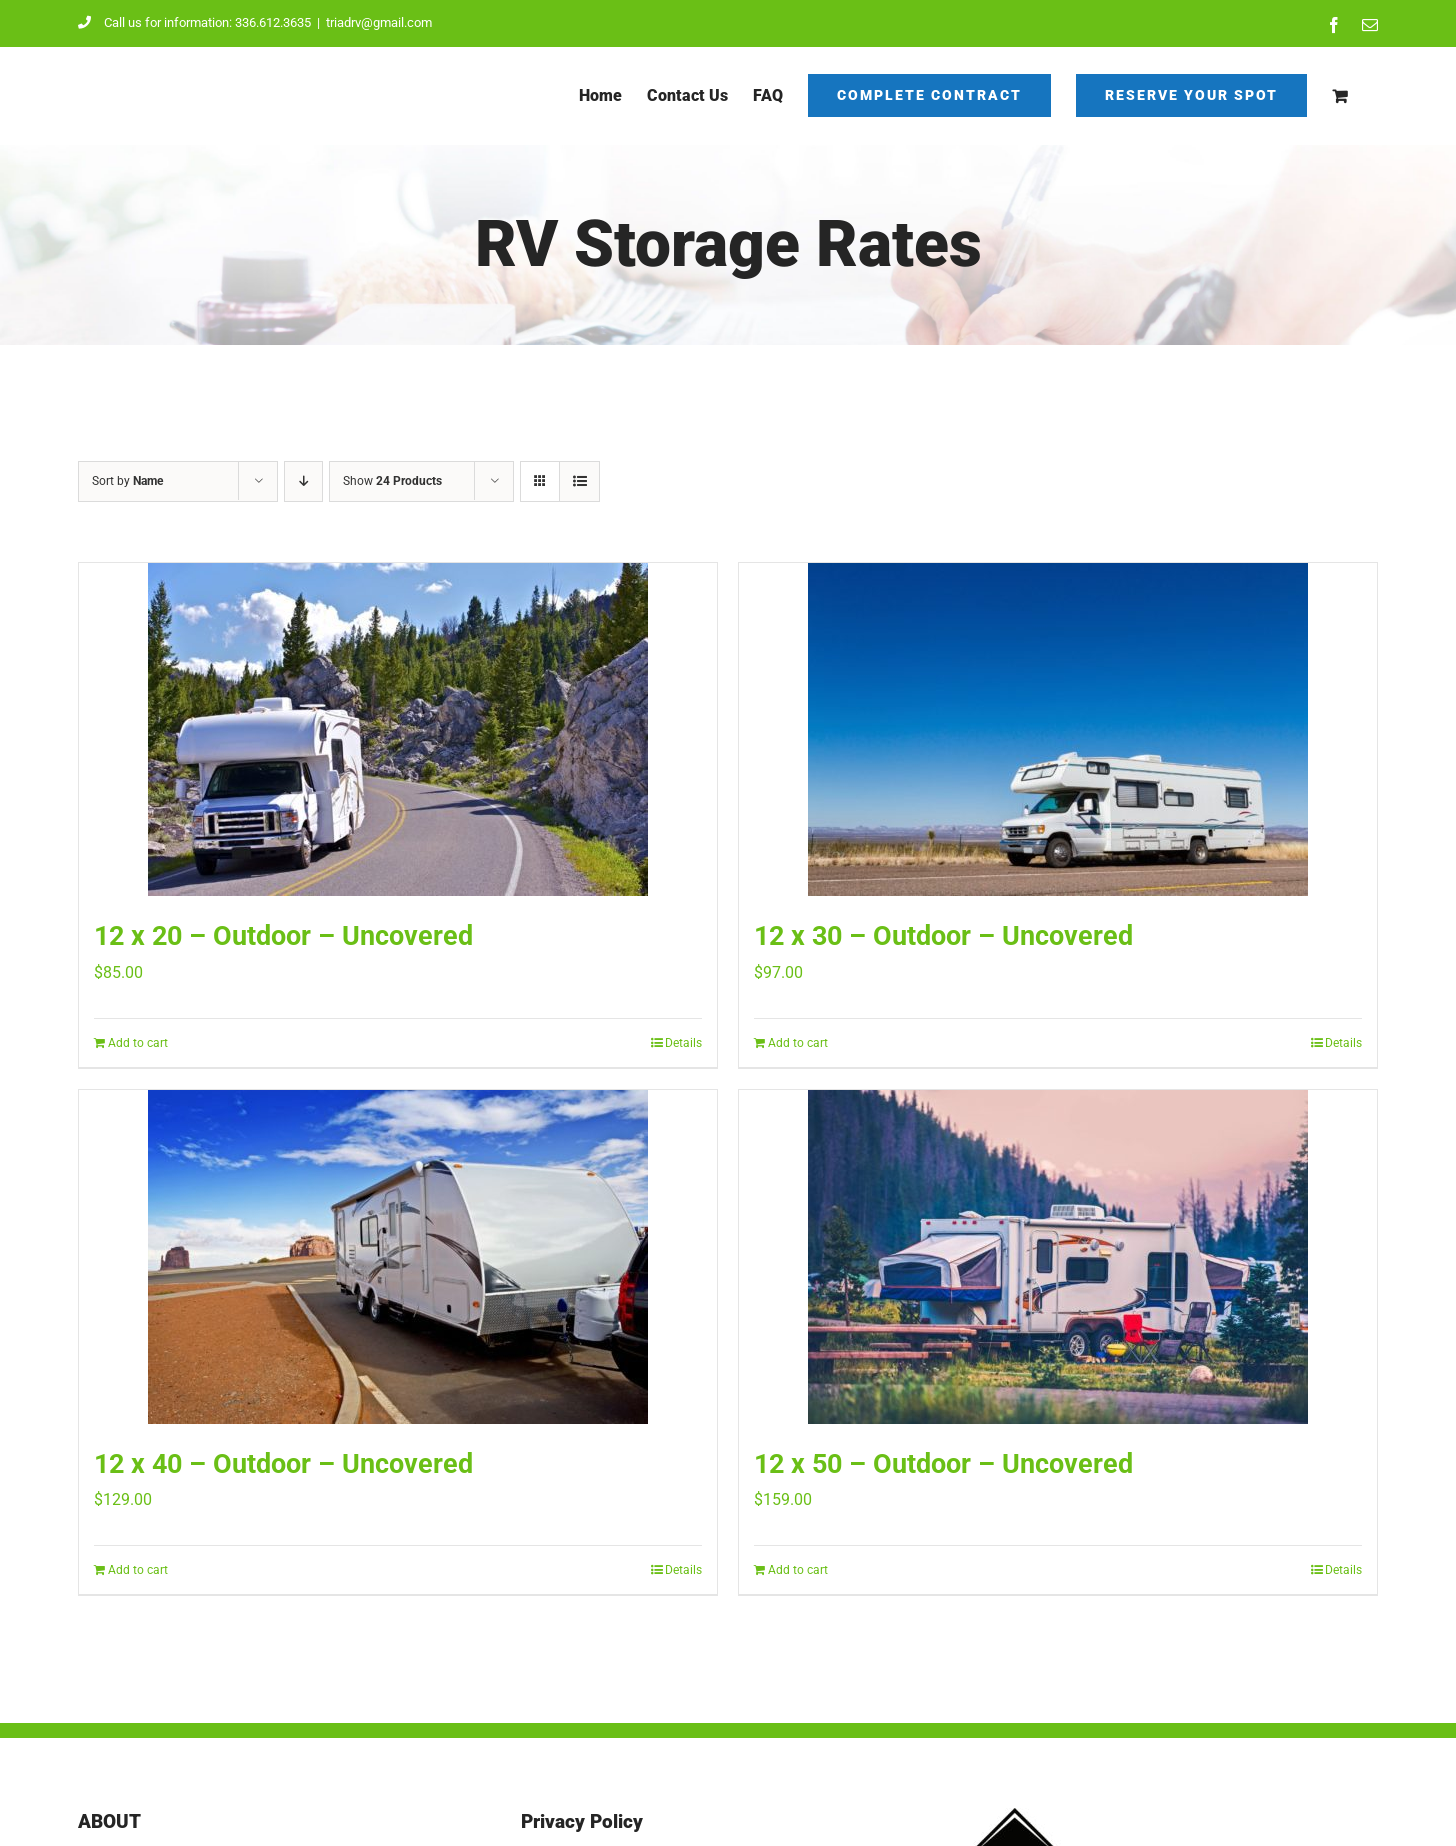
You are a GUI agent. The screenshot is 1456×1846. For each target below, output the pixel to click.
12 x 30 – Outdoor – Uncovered (943, 936)
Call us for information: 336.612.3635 (194, 22)
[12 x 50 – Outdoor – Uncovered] (1058, 1257)
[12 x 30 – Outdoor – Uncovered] (1058, 729)
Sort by (127, 481)
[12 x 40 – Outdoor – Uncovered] (398, 1257)
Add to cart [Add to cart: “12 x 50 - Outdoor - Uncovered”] (798, 1570)
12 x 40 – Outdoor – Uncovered (283, 1464)
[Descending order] (303, 481)
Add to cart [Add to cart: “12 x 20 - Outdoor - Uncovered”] (138, 1043)
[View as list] (579, 481)
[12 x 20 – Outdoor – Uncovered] (398, 729)
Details (683, 1043)
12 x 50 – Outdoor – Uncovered (943, 1464)
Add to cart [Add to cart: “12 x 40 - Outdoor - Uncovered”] (138, 1570)
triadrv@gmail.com (379, 22)
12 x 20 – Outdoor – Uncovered (283, 936)
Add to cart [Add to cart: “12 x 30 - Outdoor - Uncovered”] (798, 1043)
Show (392, 481)
